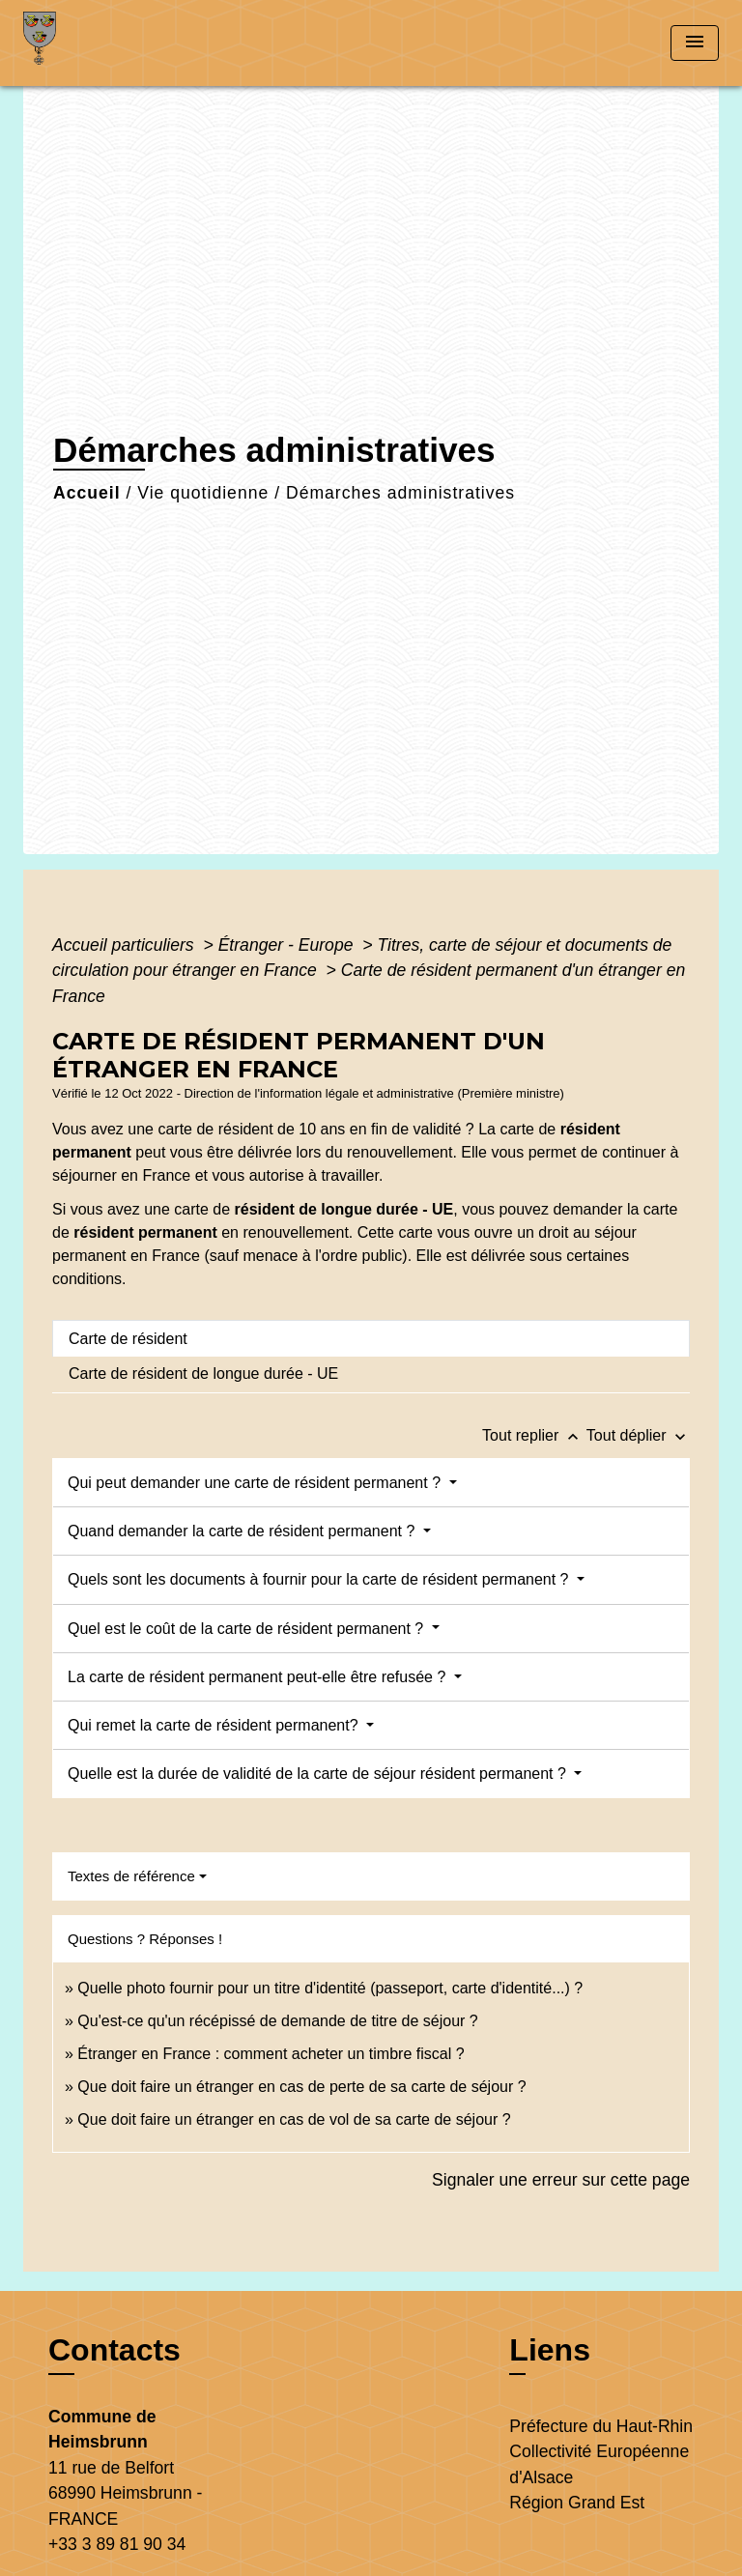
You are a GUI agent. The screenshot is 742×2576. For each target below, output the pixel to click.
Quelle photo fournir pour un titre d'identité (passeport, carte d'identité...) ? (330, 1988)
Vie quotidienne (203, 492)
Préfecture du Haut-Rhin (601, 2426)
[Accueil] (95, 43)
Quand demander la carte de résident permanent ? (243, 1531)
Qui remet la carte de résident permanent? (215, 1725)
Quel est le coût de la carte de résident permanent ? (248, 1628)
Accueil (87, 492)
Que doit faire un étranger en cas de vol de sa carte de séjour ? (293, 2119)
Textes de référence (131, 1876)
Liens (549, 2350)
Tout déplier (638, 1435)
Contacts (114, 2350)
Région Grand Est (576, 2502)
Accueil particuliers (125, 945)
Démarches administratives (400, 492)
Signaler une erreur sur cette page (561, 2180)
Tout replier (534, 1435)
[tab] (371, 1338)
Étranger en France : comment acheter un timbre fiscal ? (270, 2054)
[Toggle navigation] (695, 43)
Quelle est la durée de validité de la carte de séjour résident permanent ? (319, 1773)
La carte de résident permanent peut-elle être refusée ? (259, 1677)
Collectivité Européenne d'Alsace (599, 2464)
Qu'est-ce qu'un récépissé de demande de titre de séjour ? (277, 2021)
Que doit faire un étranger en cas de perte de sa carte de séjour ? (301, 2086)
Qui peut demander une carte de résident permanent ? (256, 1482)
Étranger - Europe (288, 945)
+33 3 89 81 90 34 (117, 2544)
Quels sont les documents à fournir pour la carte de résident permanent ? (320, 1579)
